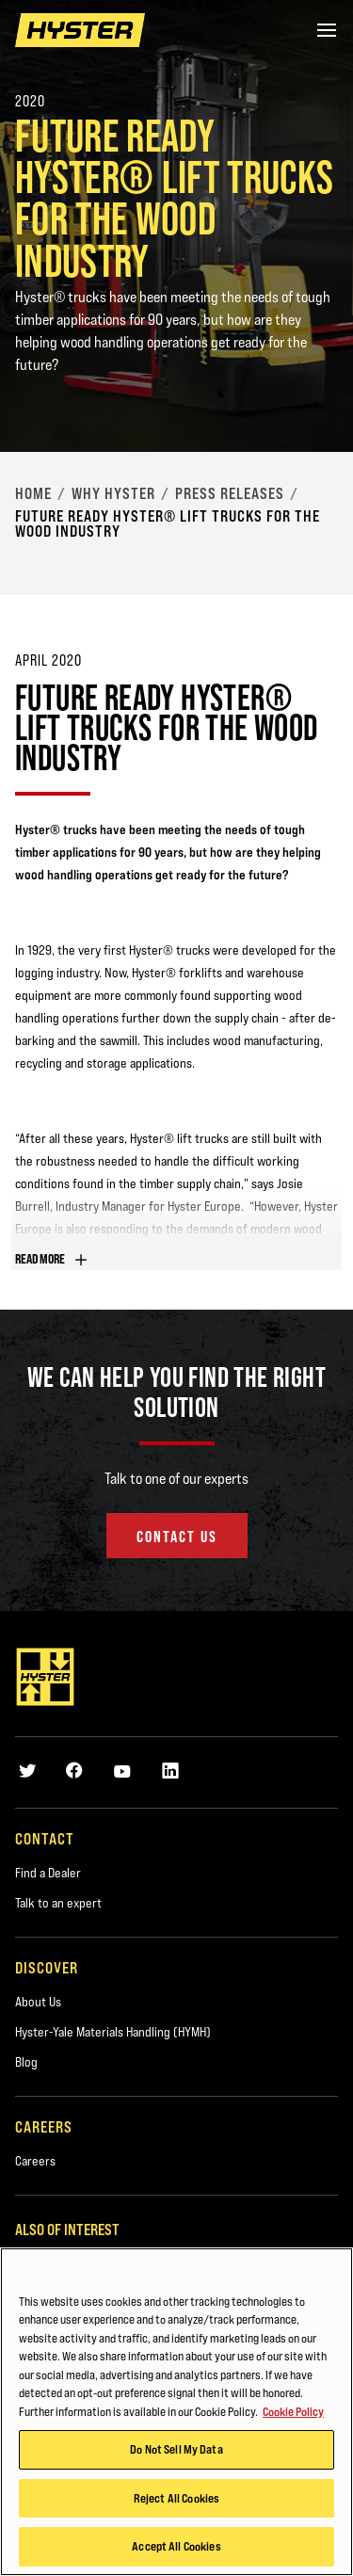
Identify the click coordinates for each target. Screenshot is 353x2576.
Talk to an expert (58, 1902)
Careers (35, 2160)
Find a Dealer (48, 1872)
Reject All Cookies (176, 2500)
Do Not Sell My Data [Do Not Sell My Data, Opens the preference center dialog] (176, 2452)
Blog (26, 2061)
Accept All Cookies (176, 2549)
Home (33, 493)
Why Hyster (113, 493)
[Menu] (326, 30)
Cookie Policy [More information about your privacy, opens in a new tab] (293, 2414)
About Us (38, 2001)
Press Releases (229, 493)
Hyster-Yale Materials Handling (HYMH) (113, 2031)
